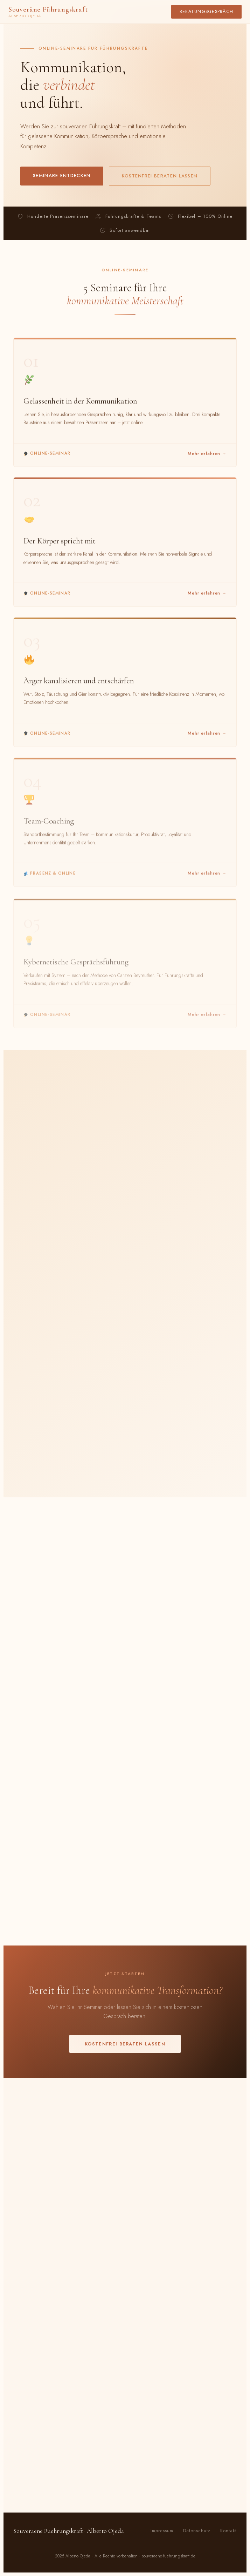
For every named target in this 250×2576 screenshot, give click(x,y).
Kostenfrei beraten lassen (160, 176)
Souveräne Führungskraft (48, 11)
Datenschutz (196, 2531)
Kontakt (228, 2531)
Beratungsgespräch (206, 11)
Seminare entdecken (62, 175)
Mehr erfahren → (207, 457)
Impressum (162, 2531)
